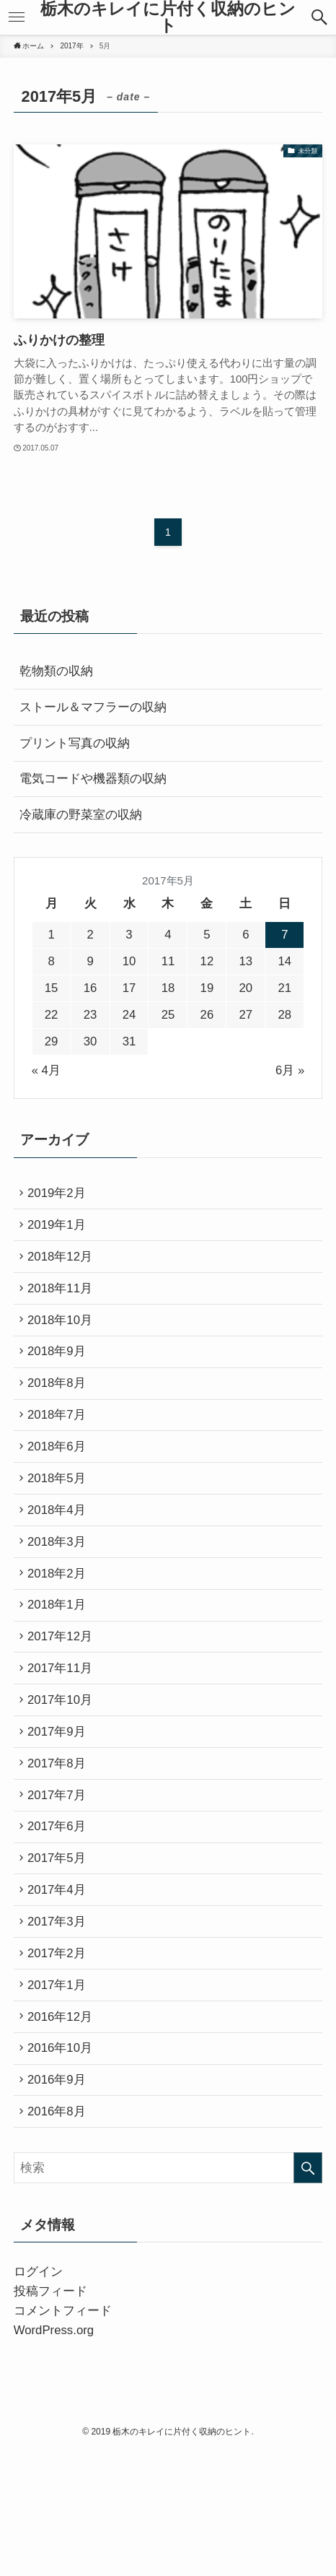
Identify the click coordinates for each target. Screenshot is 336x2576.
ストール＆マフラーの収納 (93, 707)
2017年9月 (61, 1804)
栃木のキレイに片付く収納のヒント (168, 18)
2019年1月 (61, 1231)
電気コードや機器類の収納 (93, 779)
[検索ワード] (168, 2293)
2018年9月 (61, 1374)
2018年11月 (64, 1303)
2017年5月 (61, 1948)
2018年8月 (61, 1410)
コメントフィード (63, 2435)
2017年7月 (61, 1876)
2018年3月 (61, 1589)
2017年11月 (64, 1733)
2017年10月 (64, 1768)
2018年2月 (61, 1625)
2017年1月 (61, 2091)
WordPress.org (54, 2455)
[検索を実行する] (307, 2293)
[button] (320, 17)
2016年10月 (64, 2163)
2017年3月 (61, 2020)
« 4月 (46, 1070)
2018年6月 (61, 1482)
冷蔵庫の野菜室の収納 (80, 815)
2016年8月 (61, 2235)
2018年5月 (61, 1518)
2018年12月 (64, 1267)
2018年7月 (61, 1446)
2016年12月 (64, 2127)
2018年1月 (61, 1661)
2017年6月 (61, 1912)
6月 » (289, 1070)
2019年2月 (61, 1195)
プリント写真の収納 (74, 743)
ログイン (38, 2397)
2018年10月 (64, 1339)
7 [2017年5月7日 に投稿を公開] (284, 934)
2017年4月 (61, 1983)
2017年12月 (64, 1697)
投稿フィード (50, 2417)
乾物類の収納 (56, 671)
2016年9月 (61, 2199)
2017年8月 (61, 1841)
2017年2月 (61, 2055)
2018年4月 (61, 1553)
